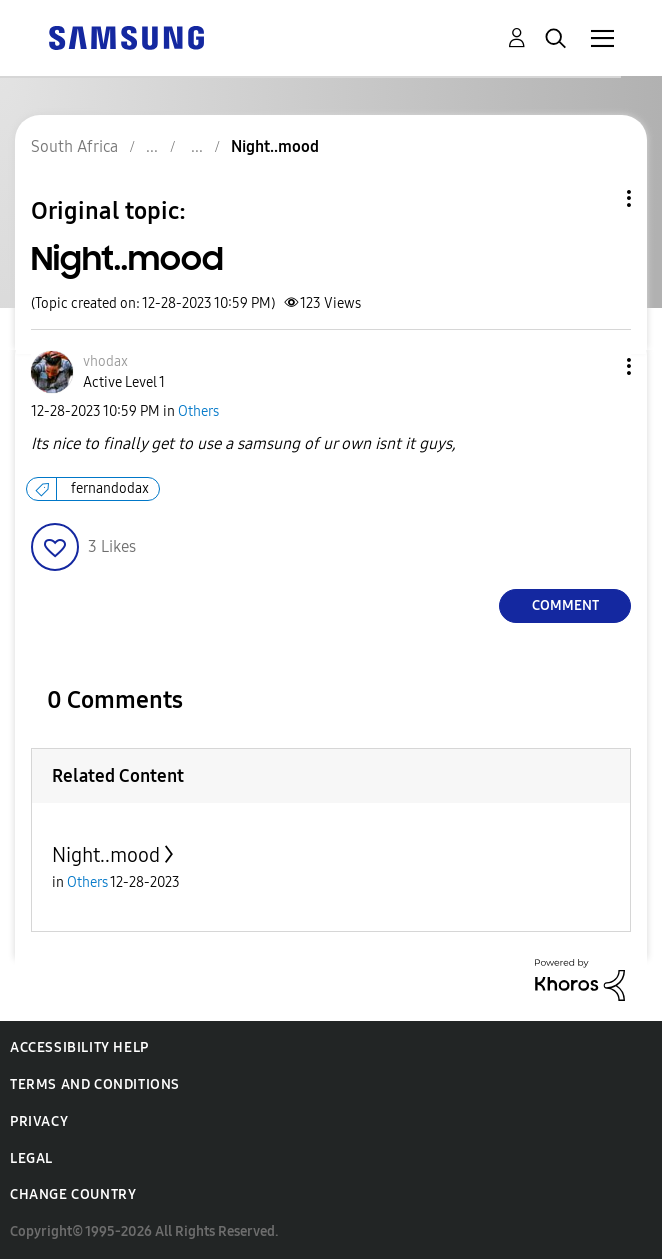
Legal (31, 1158)
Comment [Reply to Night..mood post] (565, 605)
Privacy (39, 1121)
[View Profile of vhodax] (105, 361)
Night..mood (106, 855)
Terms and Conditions (95, 1084)
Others (198, 411)
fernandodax (110, 488)
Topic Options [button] (595, 198)
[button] (596, 366)
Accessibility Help (79, 1047)
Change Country (73, 1194)
